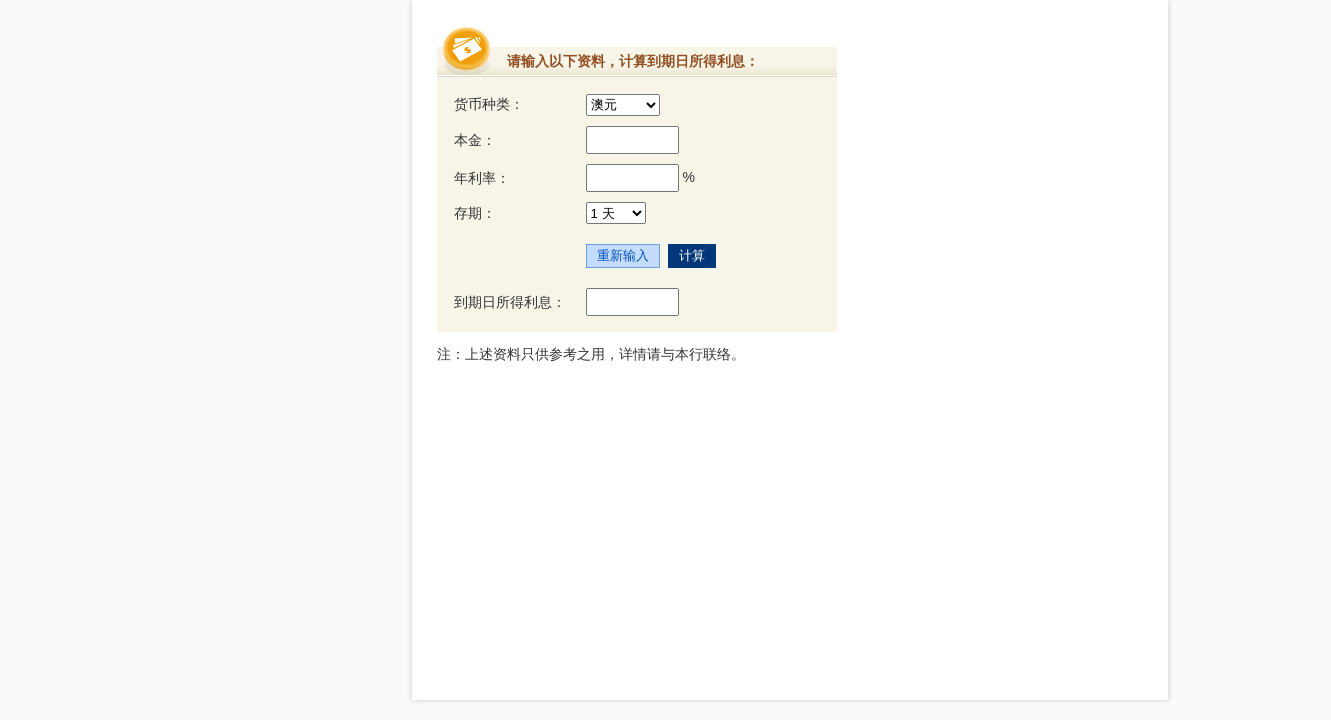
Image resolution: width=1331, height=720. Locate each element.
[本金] (632, 140)
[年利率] (632, 178)
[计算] (692, 256)
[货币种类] (623, 105)
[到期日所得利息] (632, 302)
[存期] (616, 213)
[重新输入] (623, 256)
